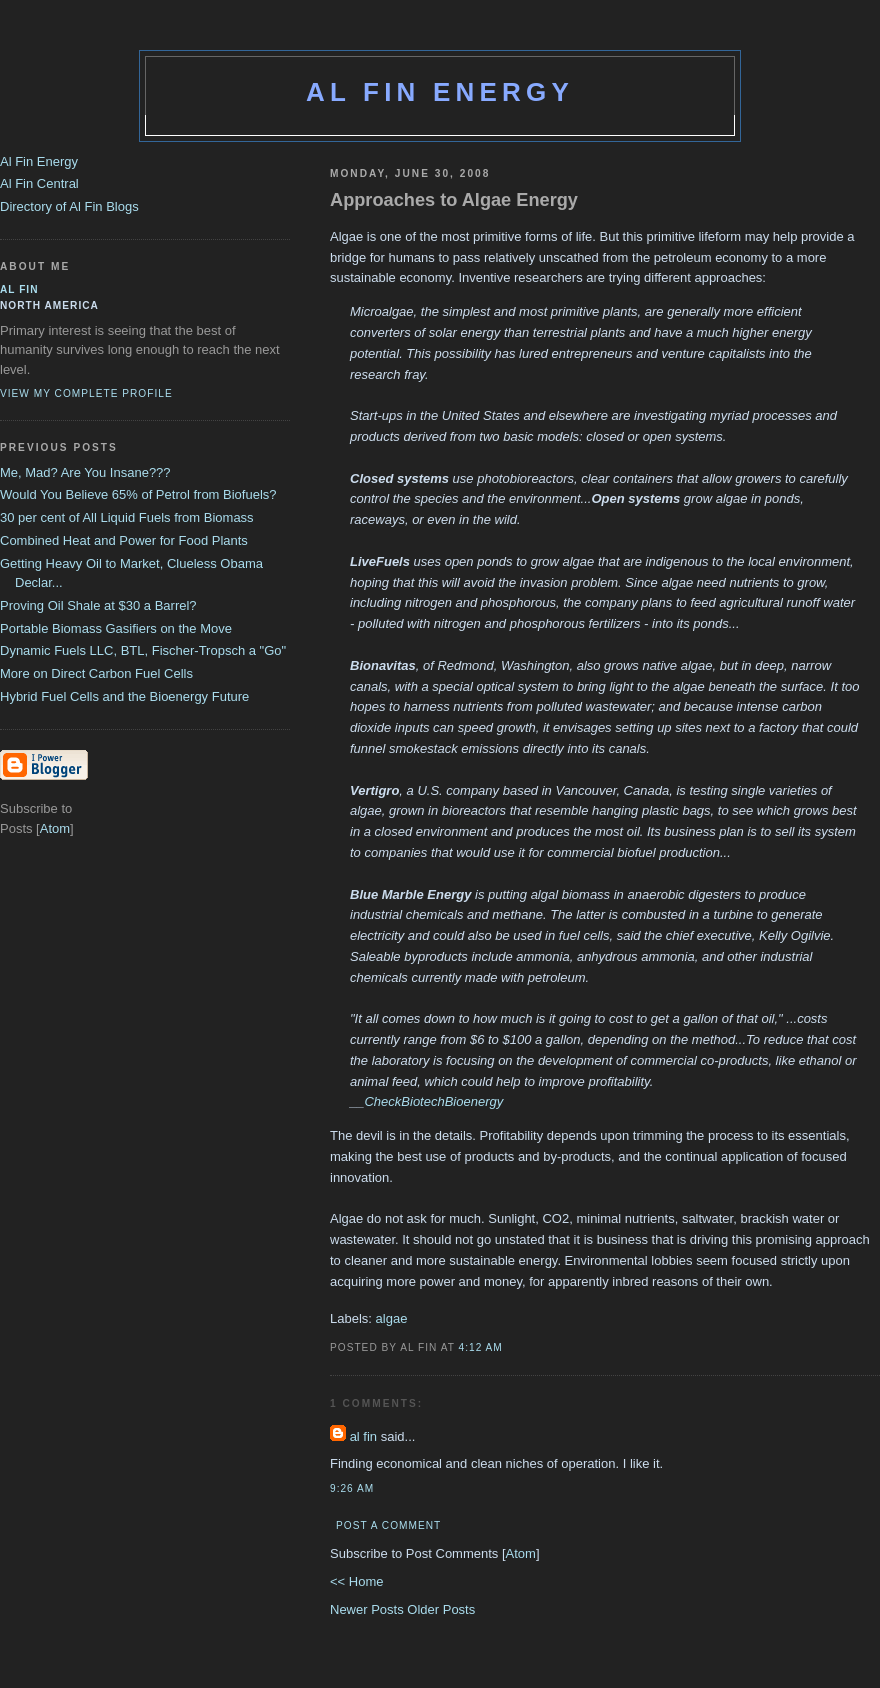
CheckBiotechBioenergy (433, 1101)
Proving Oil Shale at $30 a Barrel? (98, 605)
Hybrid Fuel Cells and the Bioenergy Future (124, 696)
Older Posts (441, 1609)
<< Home (356, 1581)
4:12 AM (481, 1347)
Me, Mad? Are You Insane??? (85, 472)
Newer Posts (368, 1609)
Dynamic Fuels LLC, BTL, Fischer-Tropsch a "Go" (143, 650)
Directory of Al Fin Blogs (69, 206)
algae (392, 1318)
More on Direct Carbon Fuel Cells (96, 673)
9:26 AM (352, 1488)
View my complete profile (86, 393)
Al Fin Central (39, 183)
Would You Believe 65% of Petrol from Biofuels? (138, 494)
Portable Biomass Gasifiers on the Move (116, 628)
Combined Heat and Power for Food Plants (124, 540)
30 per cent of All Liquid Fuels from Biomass (127, 517)
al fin (363, 1436)
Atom (521, 1553)
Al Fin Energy (440, 92)
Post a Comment (388, 1525)
